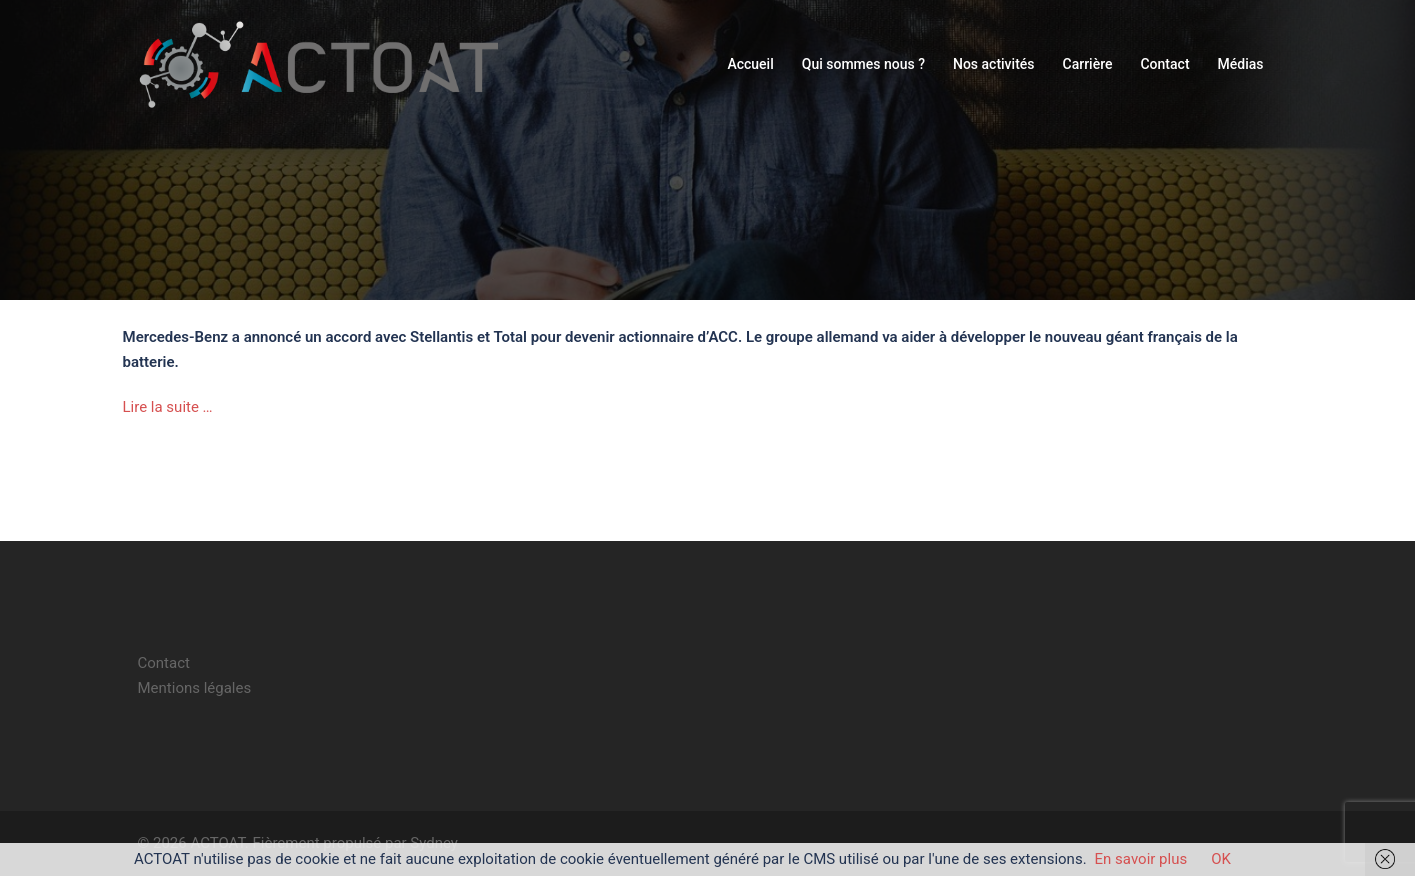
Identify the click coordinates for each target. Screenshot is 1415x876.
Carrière (1088, 64)
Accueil (750, 64)
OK (1221, 859)
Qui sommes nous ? (863, 64)
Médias (1241, 64)
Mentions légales (195, 688)
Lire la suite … (168, 407)
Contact (1164, 64)
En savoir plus (1141, 859)
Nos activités (994, 64)
